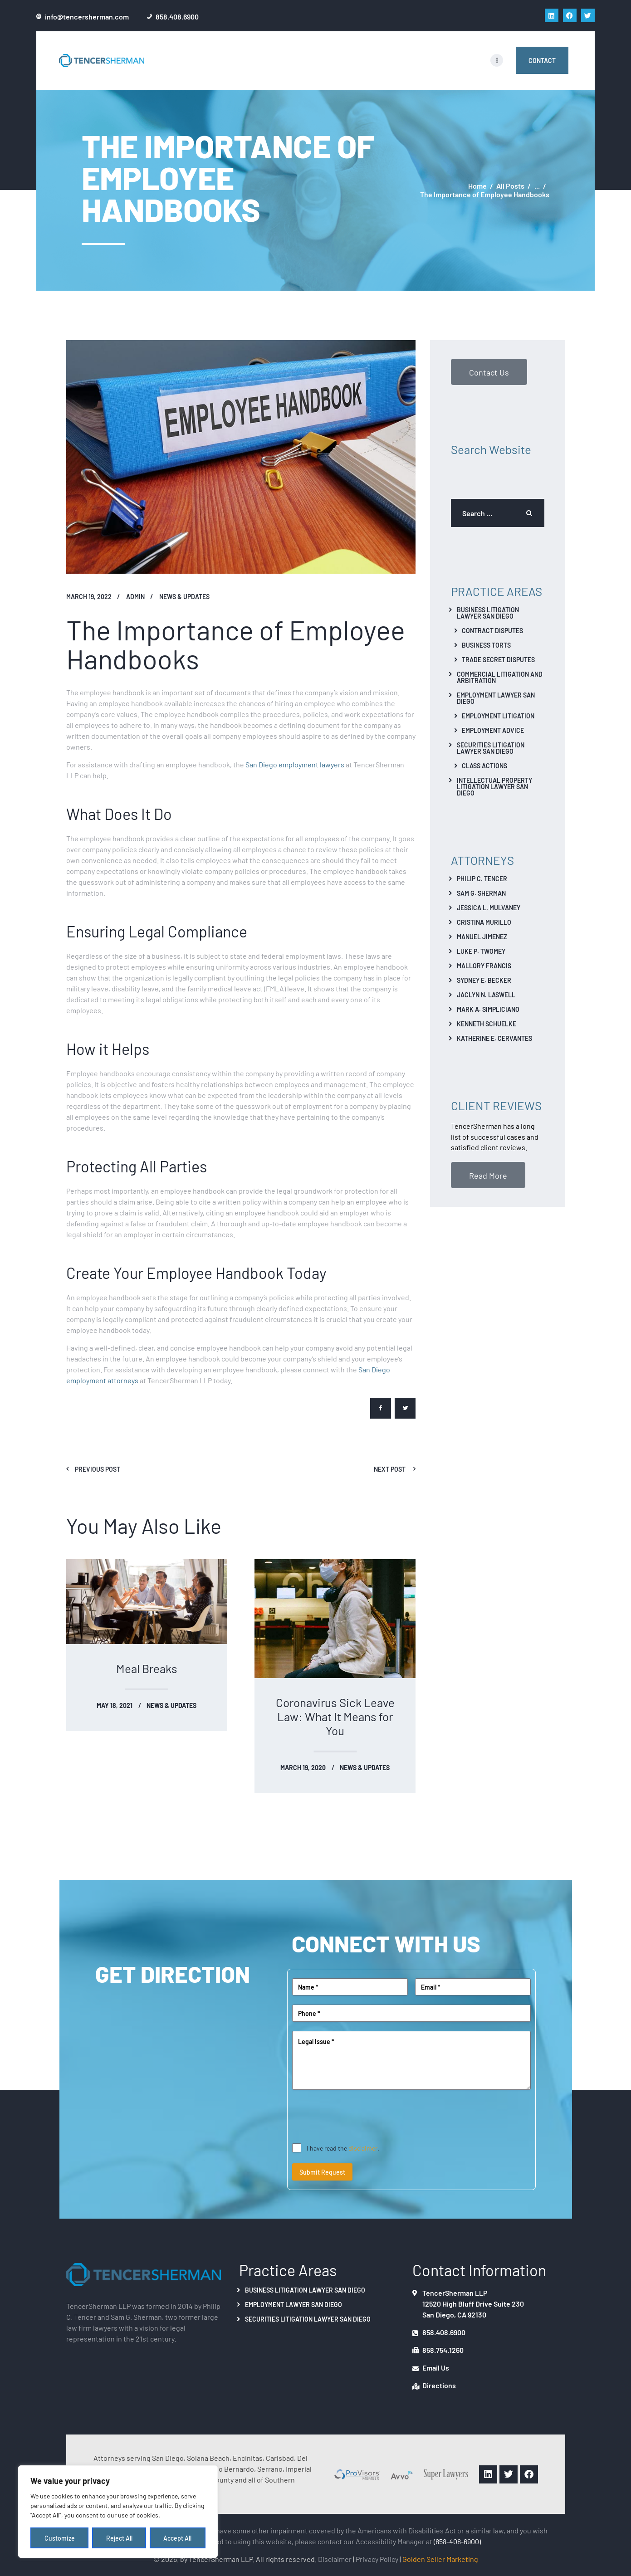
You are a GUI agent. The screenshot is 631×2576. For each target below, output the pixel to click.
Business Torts (486, 645)
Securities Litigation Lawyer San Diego (490, 748)
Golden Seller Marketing (440, 2558)
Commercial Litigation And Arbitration (500, 677)
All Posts (510, 185)
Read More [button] (488, 1175)
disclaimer (362, 2148)
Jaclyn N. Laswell (486, 994)
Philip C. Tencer (482, 878)
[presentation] (361, 2116)
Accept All (178, 2538)
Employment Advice (493, 730)
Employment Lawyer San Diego (496, 698)
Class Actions (484, 765)
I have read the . (343, 2148)
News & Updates (184, 596)
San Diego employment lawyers (294, 764)
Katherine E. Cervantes (494, 1038)
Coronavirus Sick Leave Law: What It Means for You (335, 1716)
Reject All (119, 2538)
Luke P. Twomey (481, 951)
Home (477, 185)
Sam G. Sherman (481, 893)
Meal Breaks (146, 1668)
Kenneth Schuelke (486, 1024)
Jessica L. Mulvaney (488, 907)
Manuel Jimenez (482, 936)
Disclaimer (335, 2558)
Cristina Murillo (484, 922)
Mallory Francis (484, 965)
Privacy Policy (377, 2558)
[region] (118, 2512)
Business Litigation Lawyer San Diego (488, 612)
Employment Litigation (498, 716)
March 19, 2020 (303, 1767)
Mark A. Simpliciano (488, 1009)
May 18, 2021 (114, 1705)
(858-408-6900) (457, 2541)
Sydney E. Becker (484, 980)
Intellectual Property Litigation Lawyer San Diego (494, 786)
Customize (59, 2538)
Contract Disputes (492, 630)
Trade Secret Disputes (498, 659)
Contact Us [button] (489, 371)
